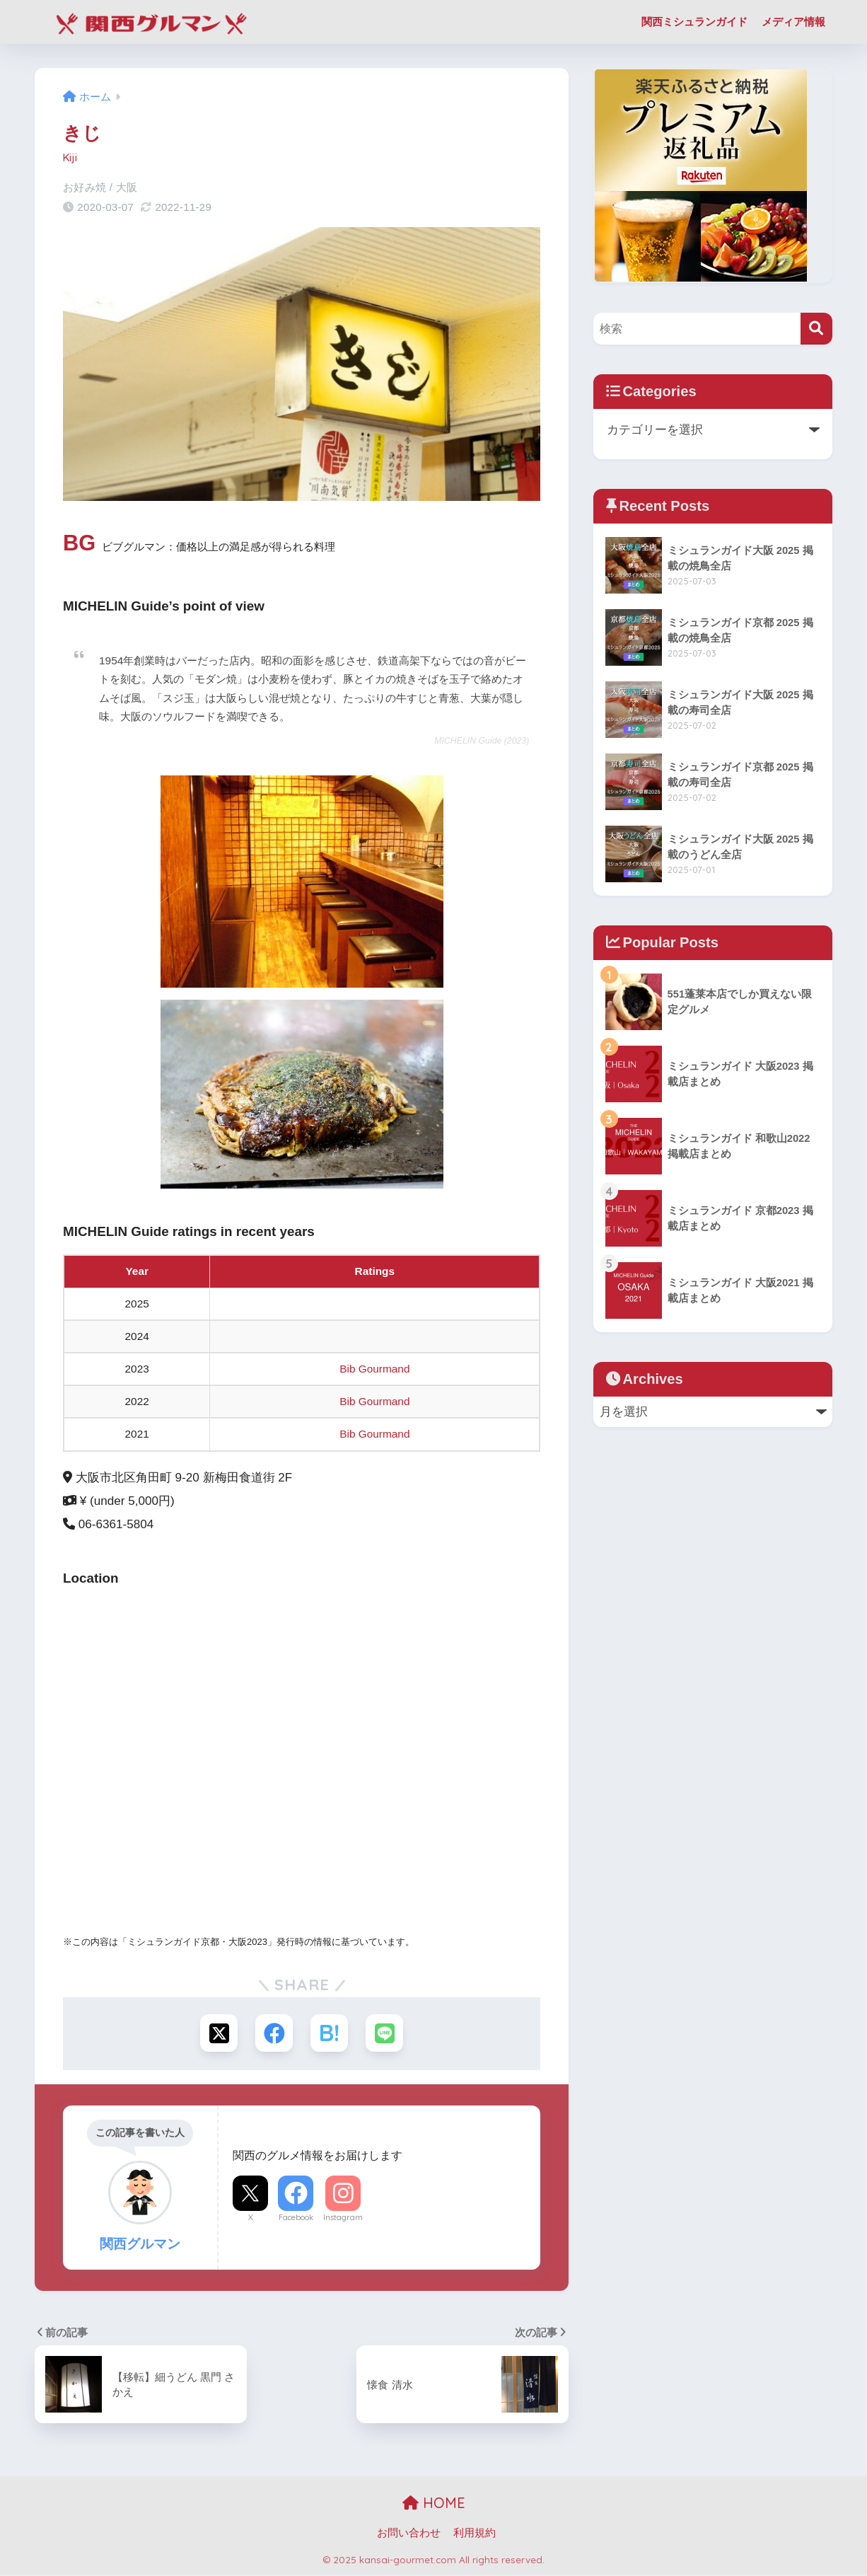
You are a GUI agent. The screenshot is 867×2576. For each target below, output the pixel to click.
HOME (433, 2504)
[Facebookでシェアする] (273, 2033)
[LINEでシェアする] (386, 2033)
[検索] (816, 329)
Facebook (296, 2219)
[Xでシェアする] (217, 2033)
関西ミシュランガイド (694, 22)
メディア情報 (793, 22)
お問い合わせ (409, 2534)
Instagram (343, 2219)
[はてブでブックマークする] (329, 2033)
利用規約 (474, 2534)
